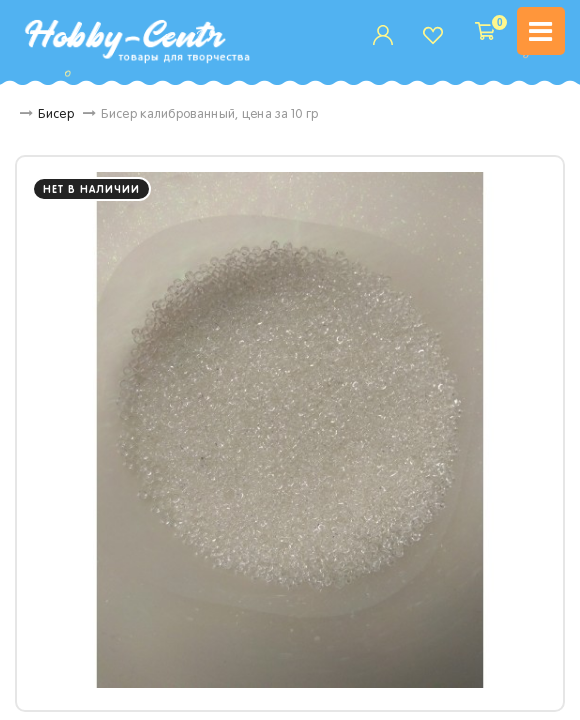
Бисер (71, 115)
